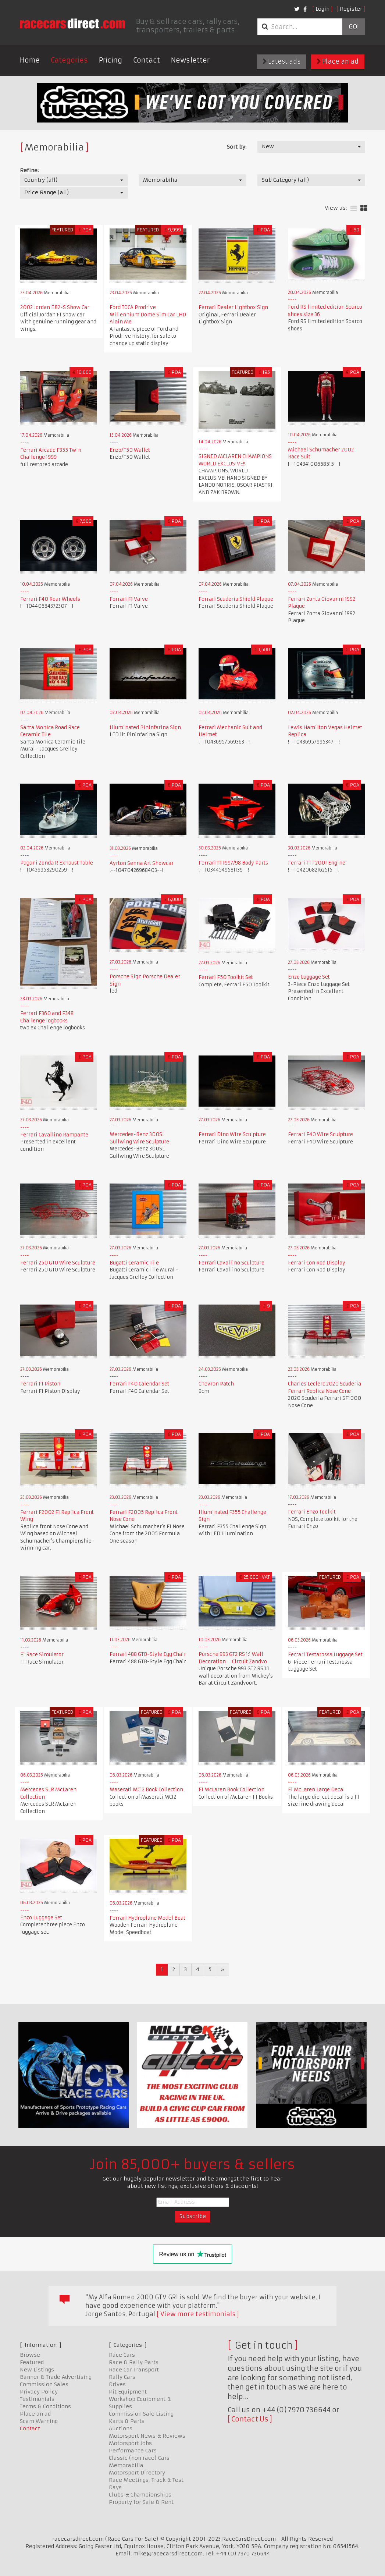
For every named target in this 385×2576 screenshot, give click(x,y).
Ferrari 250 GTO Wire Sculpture (57, 1263)
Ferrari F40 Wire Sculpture (320, 1134)
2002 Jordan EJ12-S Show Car (54, 307)
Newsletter (190, 60)
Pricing (110, 60)
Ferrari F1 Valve (129, 599)
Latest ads (281, 61)
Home (30, 60)
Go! (354, 27)
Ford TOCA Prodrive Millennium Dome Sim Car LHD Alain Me (148, 314)
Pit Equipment (128, 2391)
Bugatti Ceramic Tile (134, 1263)
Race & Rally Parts (133, 2362)
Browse (30, 2355)
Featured (32, 2362)
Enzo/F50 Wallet (130, 450)
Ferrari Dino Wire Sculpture (232, 1134)
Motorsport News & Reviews (147, 2436)
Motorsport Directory (137, 2472)
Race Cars (122, 2355)
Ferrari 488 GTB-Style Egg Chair (148, 1654)
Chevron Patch (216, 1384)
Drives (117, 2384)
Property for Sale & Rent (141, 2502)
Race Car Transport (134, 2369)
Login (322, 9)
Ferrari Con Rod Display (316, 1263)
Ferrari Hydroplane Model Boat (147, 1918)
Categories (69, 60)
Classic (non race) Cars (139, 2458)
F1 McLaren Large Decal (316, 1789)
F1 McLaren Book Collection (231, 1789)
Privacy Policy (39, 2391)
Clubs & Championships (140, 2494)
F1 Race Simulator (42, 1654)
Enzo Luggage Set (309, 977)
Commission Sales (44, 2384)
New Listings (37, 2369)
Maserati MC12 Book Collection (146, 1789)
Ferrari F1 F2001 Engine (316, 863)
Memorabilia (126, 2465)
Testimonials (37, 2399)
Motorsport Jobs (130, 2443)
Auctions (120, 2428)
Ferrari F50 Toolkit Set (226, 977)
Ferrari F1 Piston (40, 1384)
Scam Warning (39, 2421)
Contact (146, 60)
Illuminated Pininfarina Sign (145, 727)
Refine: (29, 170)
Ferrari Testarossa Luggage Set (325, 1654)
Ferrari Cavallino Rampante (54, 1135)
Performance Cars (133, 2450)
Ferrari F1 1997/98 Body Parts (233, 863)
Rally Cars (122, 2377)
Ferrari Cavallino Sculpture (231, 1263)
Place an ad (338, 61)
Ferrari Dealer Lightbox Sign (233, 307)
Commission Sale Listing (141, 2413)
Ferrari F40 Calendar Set (139, 1384)
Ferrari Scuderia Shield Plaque (236, 599)
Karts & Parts (127, 2421)
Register (351, 9)
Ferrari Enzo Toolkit (312, 1512)
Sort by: (236, 146)
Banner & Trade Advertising (56, 2377)
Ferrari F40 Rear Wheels (50, 599)
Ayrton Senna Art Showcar (142, 863)
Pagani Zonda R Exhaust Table (56, 863)
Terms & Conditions (45, 2406)
